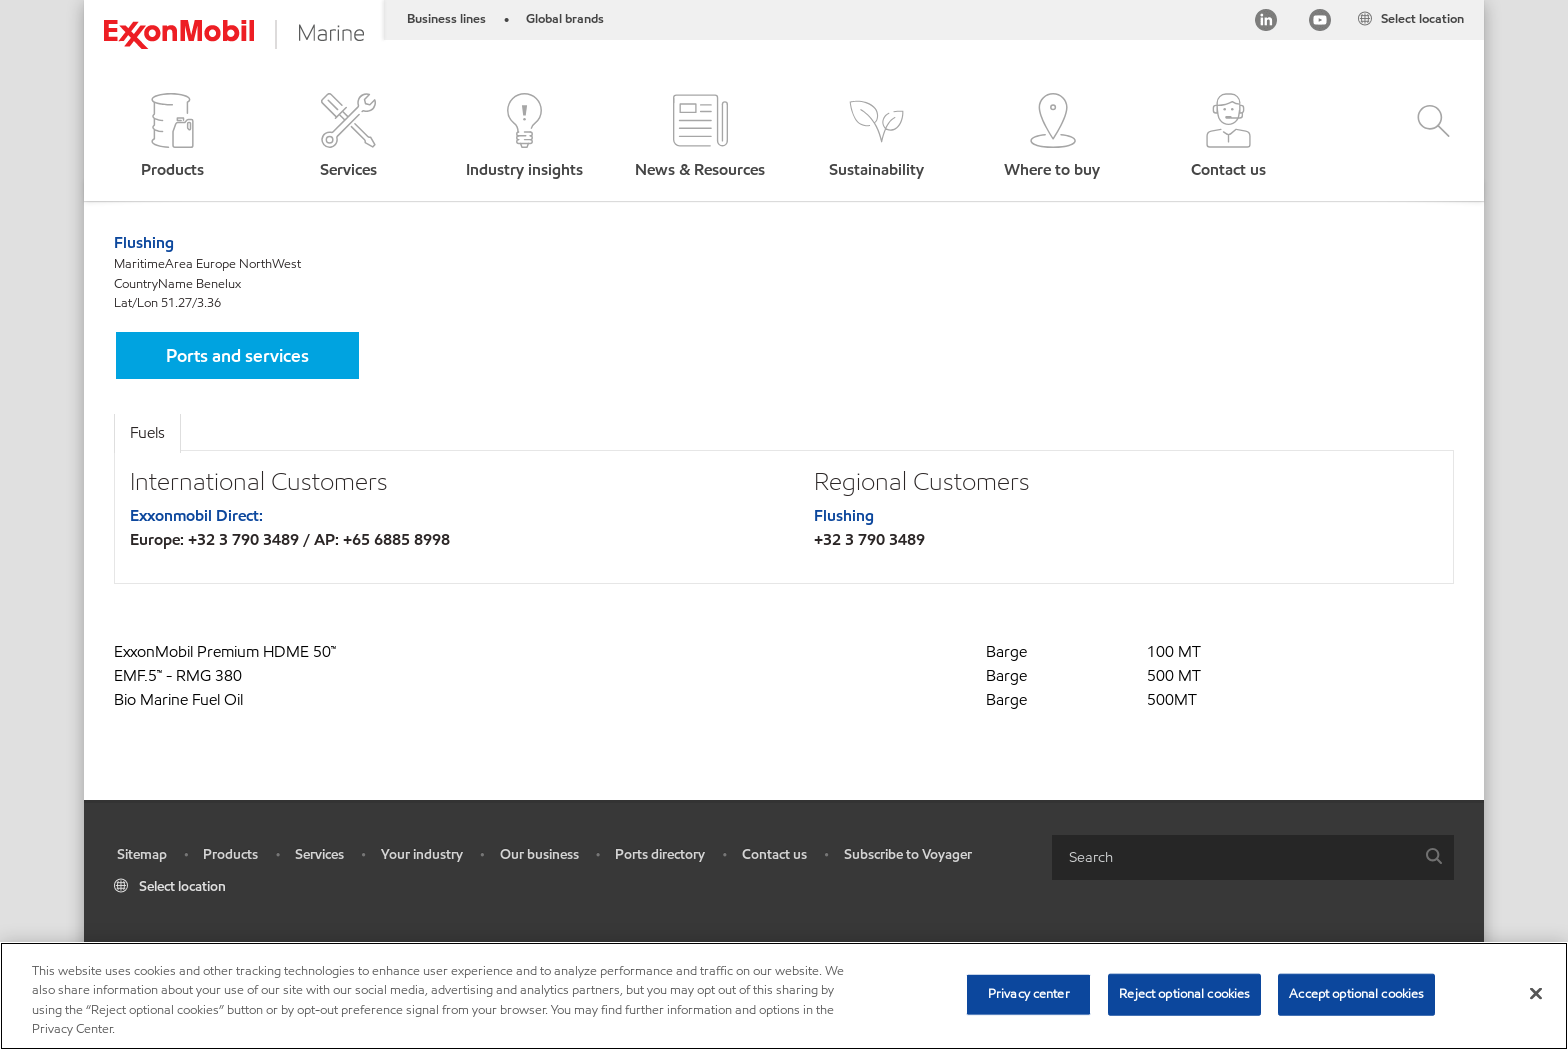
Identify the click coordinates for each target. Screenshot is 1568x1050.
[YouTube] (1320, 23)
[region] (784, 996)
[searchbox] (1233, 857)
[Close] (1536, 993)
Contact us (774, 854)
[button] (172, 137)
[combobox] (1253, 857)
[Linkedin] (1266, 23)
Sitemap (142, 854)
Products (230, 854)
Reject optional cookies (1184, 994)
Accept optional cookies (1356, 994)
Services (319, 854)
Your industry (422, 854)
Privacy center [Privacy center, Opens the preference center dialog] (1029, 994)
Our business (539, 854)
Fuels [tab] (147, 432)
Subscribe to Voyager (908, 854)
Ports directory (660, 854)
